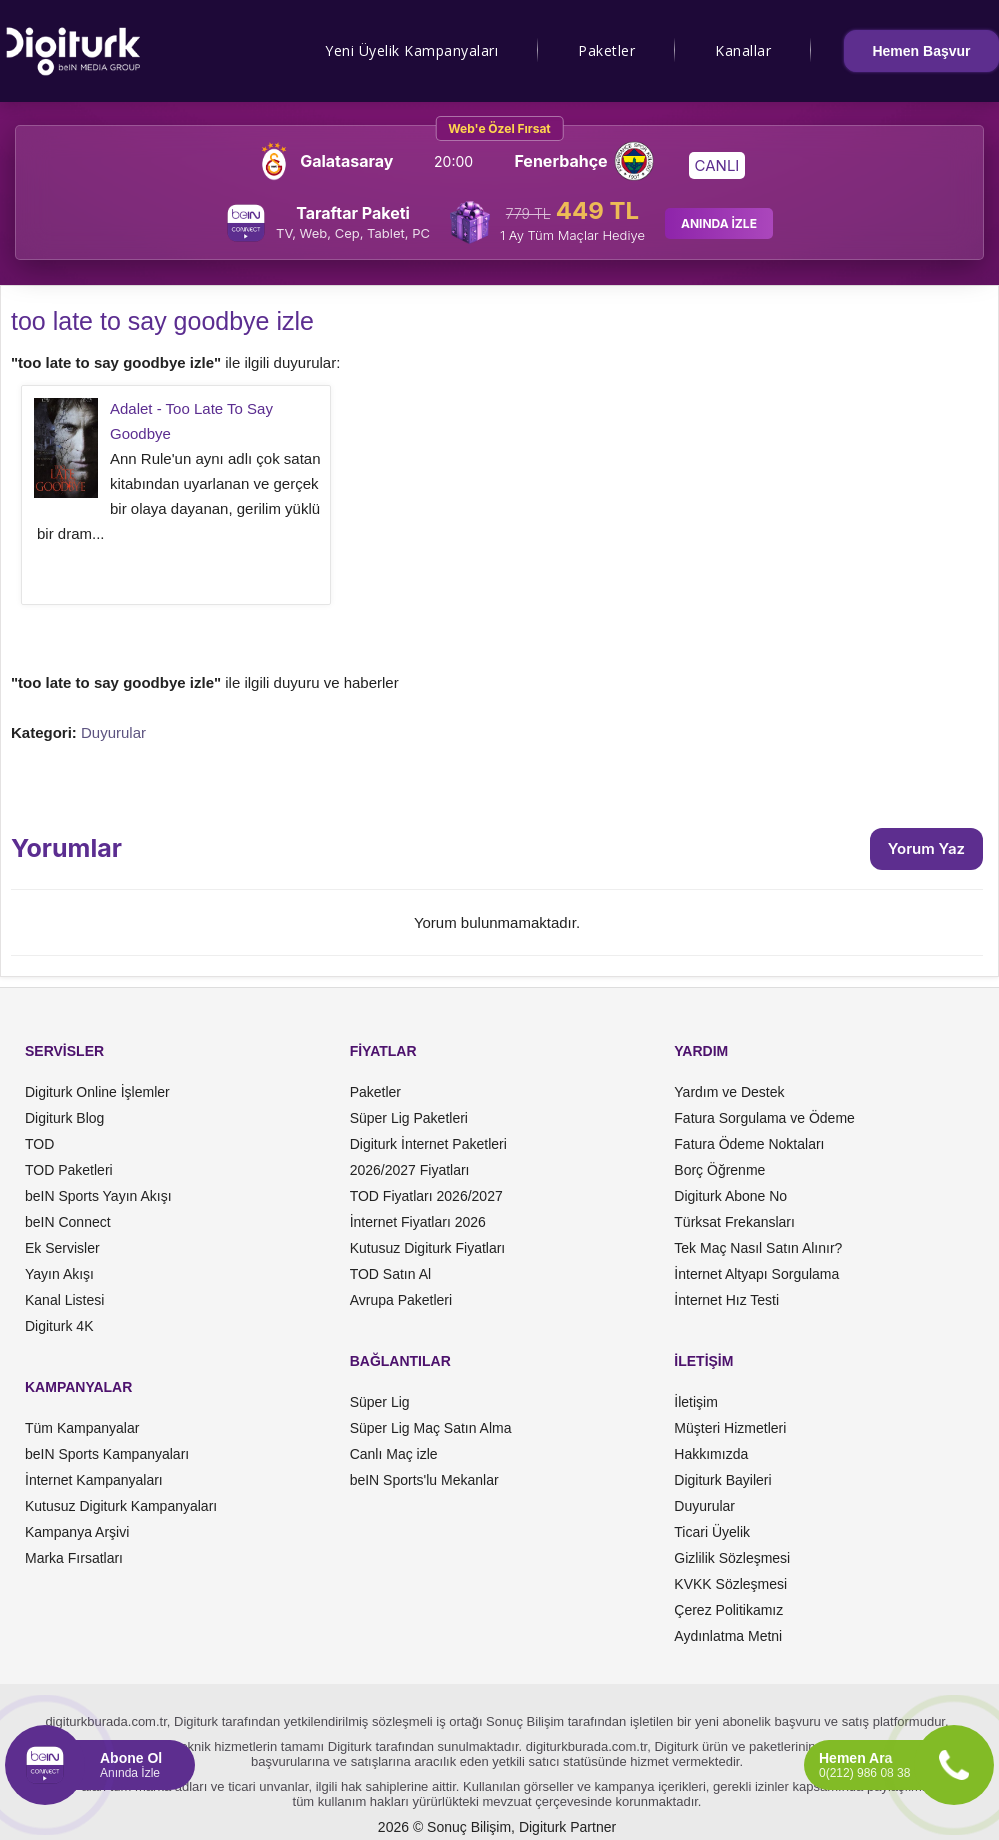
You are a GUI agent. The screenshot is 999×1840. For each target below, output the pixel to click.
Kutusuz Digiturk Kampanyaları (121, 1506)
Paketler (606, 50)
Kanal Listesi (64, 1300)
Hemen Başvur (921, 51)
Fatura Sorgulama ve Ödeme (764, 1118)
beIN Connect (68, 1222)
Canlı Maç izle (394, 1454)
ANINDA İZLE (719, 223)
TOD (39, 1144)
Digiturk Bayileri (722, 1480)
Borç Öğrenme (719, 1170)
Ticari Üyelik (712, 1532)
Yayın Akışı (59, 1274)
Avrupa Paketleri (401, 1300)
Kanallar (743, 50)
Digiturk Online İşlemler (97, 1092)
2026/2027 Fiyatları (410, 1170)
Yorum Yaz (926, 848)
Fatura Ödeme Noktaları (749, 1144)
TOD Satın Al (390, 1274)
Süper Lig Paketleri (409, 1118)
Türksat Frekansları (734, 1222)
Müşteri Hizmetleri (730, 1428)
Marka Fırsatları (74, 1558)
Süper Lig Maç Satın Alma (431, 1428)
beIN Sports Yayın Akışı (98, 1196)
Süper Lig (380, 1402)
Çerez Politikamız (728, 1610)
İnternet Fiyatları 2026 (418, 1222)
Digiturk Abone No (730, 1196)
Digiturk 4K (59, 1326)
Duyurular (113, 732)
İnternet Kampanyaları (94, 1480)
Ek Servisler (62, 1248)
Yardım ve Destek (729, 1092)
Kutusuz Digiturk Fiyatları (428, 1248)
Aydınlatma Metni (728, 1636)
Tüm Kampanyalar (82, 1428)
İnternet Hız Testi (726, 1300)
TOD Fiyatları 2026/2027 (426, 1196)
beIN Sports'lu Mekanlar (424, 1480)
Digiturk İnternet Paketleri (428, 1144)
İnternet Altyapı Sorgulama (756, 1274)
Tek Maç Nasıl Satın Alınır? (758, 1248)
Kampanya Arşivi (77, 1532)
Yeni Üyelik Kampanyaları (411, 50)
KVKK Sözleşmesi (730, 1584)
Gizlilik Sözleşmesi (732, 1558)
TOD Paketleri (69, 1170)
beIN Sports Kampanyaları (107, 1454)
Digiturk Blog (64, 1118)
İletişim (696, 1402)
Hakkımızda (711, 1454)
